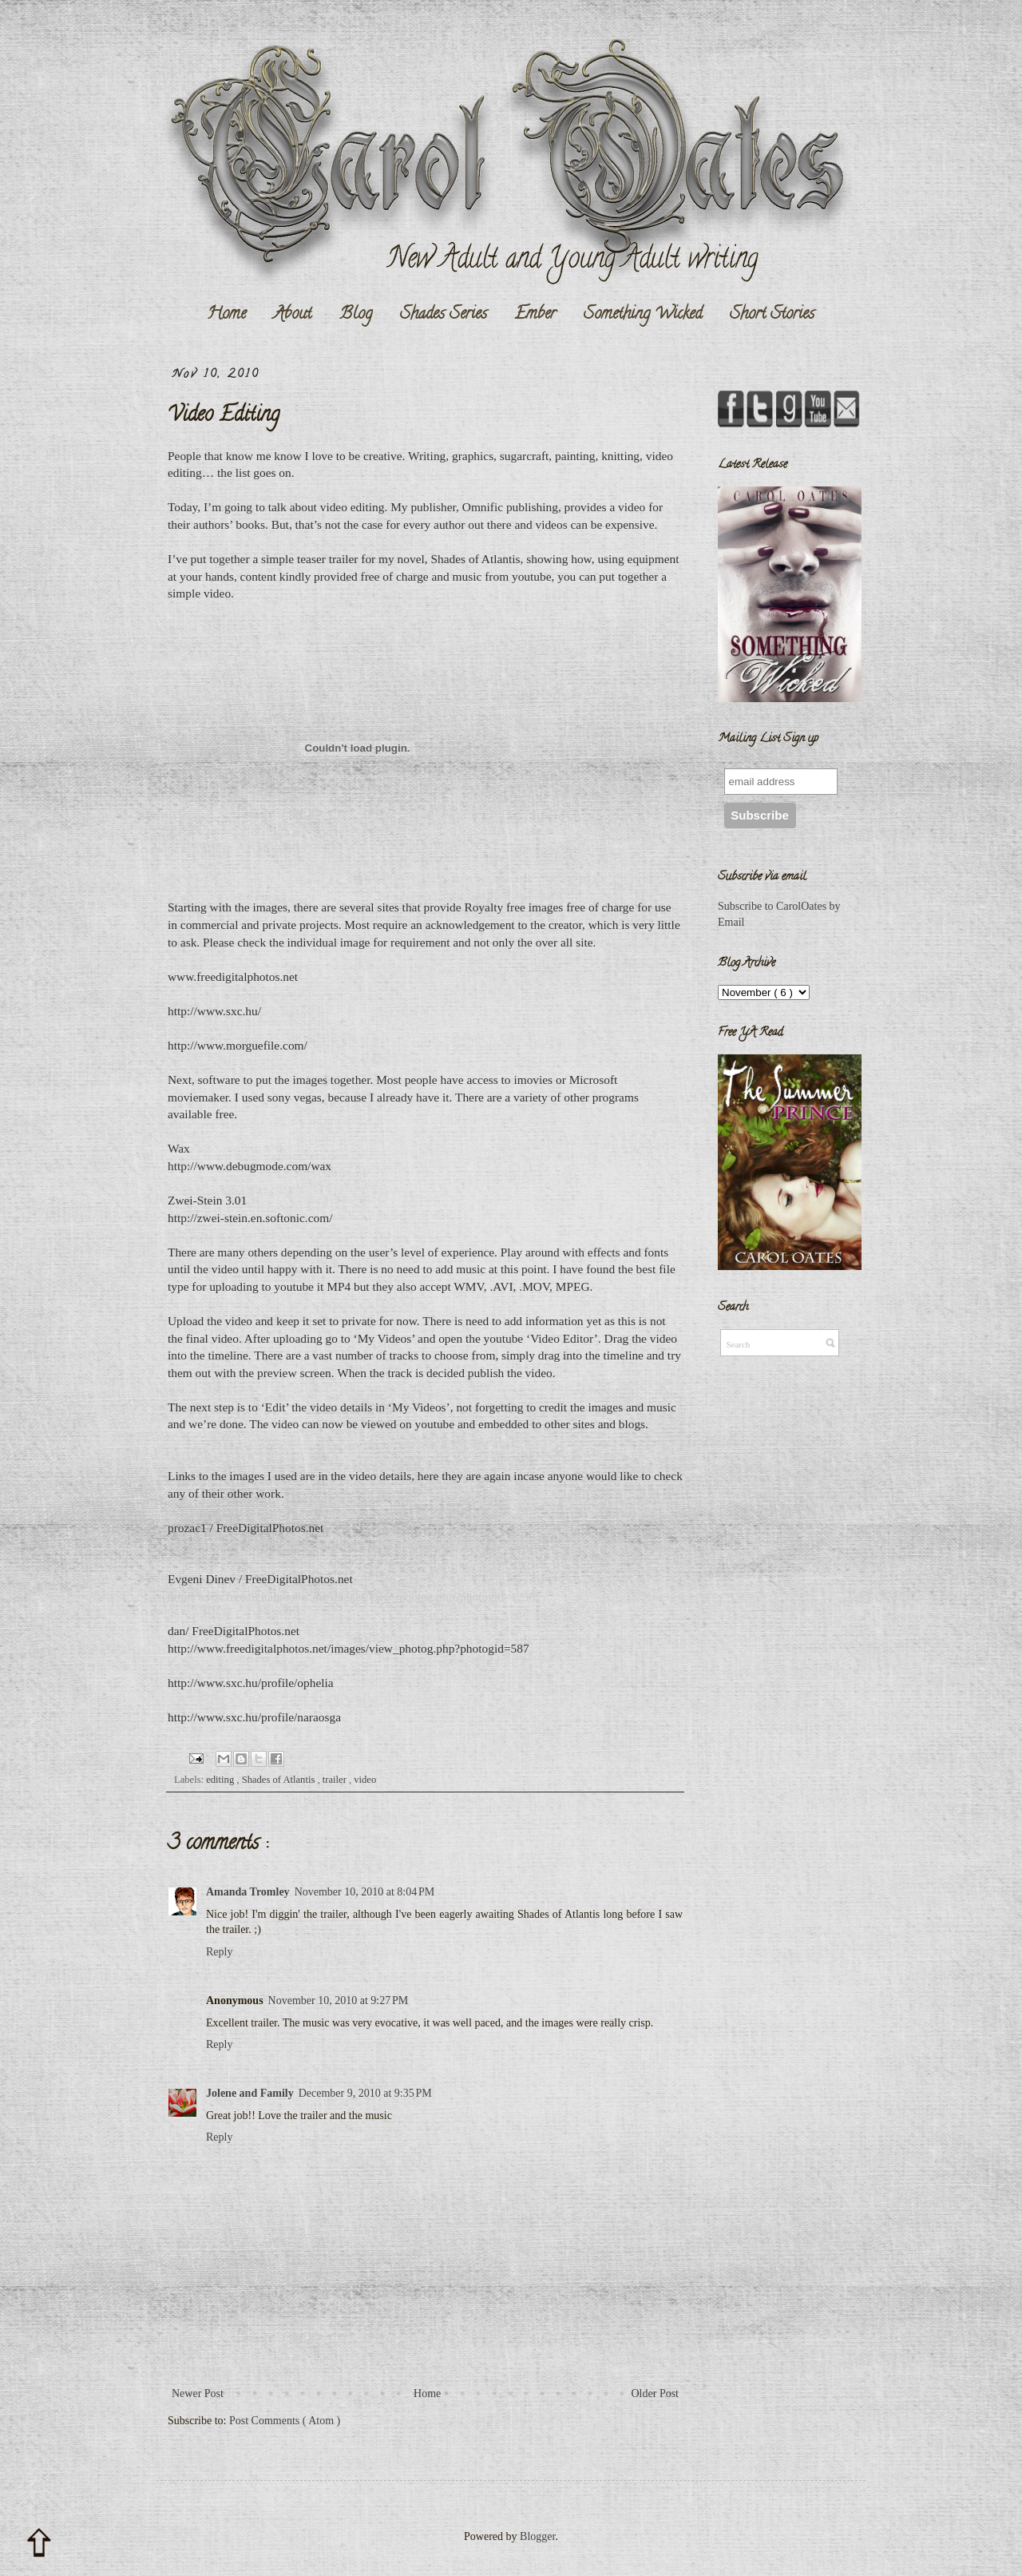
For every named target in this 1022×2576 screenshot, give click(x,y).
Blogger (537, 2536)
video (365, 1779)
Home (226, 314)
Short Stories (772, 314)
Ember (535, 314)
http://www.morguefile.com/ (237, 1045)
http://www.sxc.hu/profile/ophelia (251, 1682)
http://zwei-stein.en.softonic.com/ (250, 1217)
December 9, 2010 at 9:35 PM (365, 2093)
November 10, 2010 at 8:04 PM (365, 1892)
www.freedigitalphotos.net (233, 976)
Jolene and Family (250, 2093)
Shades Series (443, 314)
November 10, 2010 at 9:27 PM (338, 2000)
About (292, 314)
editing (221, 1779)
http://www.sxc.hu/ (214, 1011)
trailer (336, 1779)
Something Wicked (643, 314)
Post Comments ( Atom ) (284, 2421)
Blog (355, 314)
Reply (219, 1952)
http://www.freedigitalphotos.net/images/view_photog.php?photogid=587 (348, 1648)
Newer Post (198, 2393)
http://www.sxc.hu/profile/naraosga (254, 1717)
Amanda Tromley (248, 1892)
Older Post (655, 2393)
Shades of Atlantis (280, 1779)
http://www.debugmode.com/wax (249, 1166)
